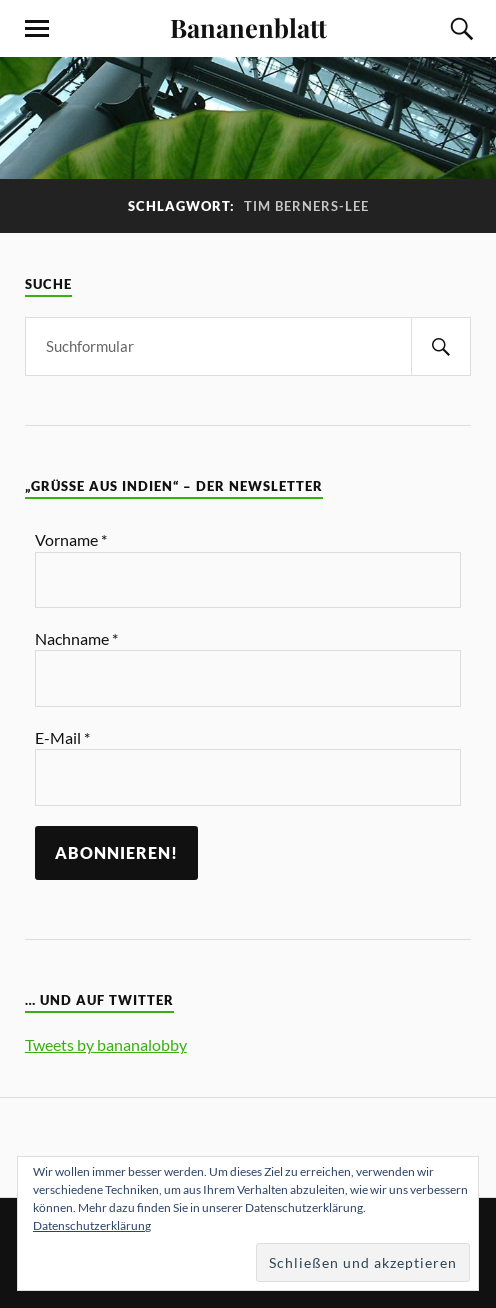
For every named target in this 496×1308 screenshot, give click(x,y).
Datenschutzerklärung (92, 1225)
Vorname (71, 539)
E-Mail (62, 737)
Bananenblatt (248, 27)
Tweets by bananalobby (106, 1044)
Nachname (76, 638)
